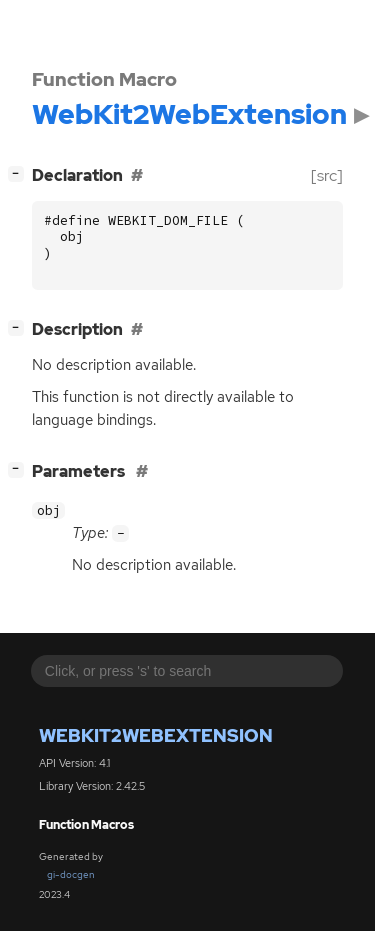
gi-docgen (71, 874)
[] (20, 173)
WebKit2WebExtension (156, 735)
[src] (327, 175)
